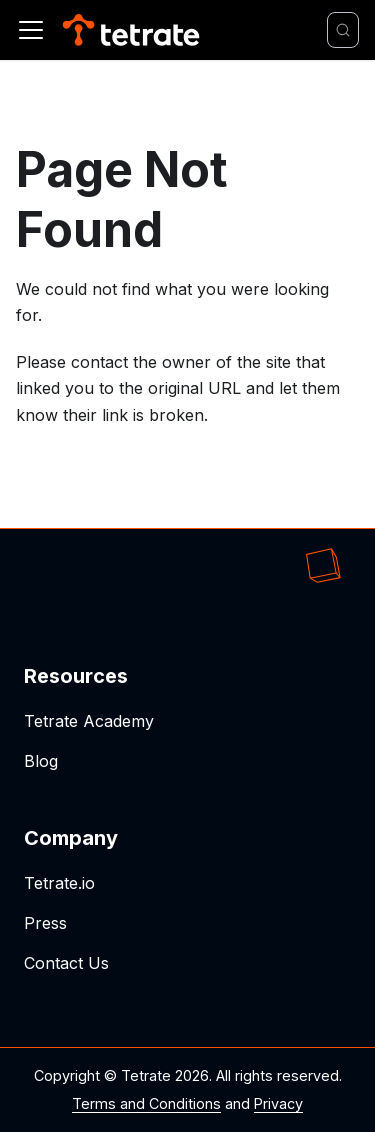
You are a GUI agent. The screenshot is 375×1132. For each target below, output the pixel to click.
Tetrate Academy (89, 721)
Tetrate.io (59, 883)
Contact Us (66, 963)
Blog (41, 761)
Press (45, 923)
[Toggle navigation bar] (31, 30)
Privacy (278, 1103)
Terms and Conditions (146, 1103)
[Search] (343, 30)
